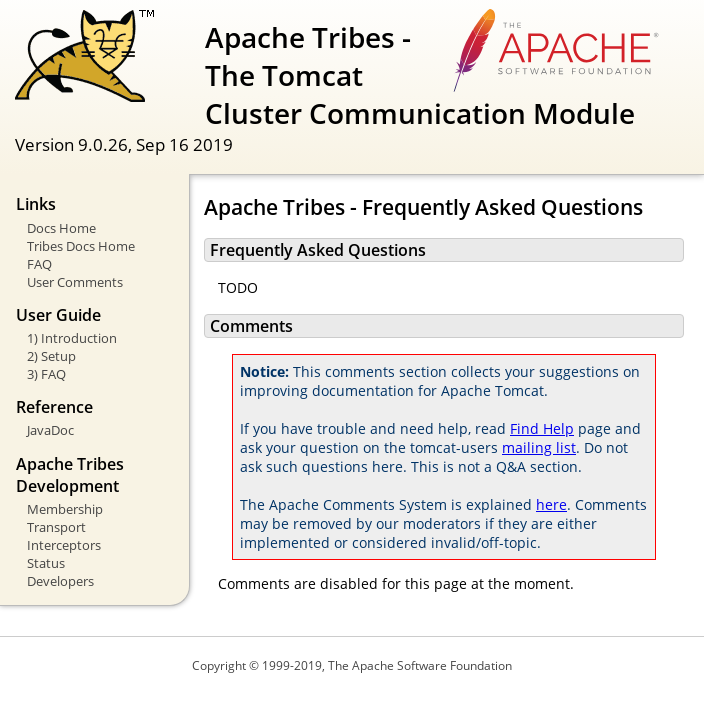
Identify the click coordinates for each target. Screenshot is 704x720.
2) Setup (51, 356)
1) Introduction (72, 338)
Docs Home (61, 228)
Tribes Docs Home (81, 246)
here (551, 504)
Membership (65, 509)
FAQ (39, 264)
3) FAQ (46, 374)
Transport (56, 527)
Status (46, 563)
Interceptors (64, 545)
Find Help (542, 428)
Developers (60, 581)
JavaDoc (50, 430)
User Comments (75, 282)
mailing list (539, 447)
